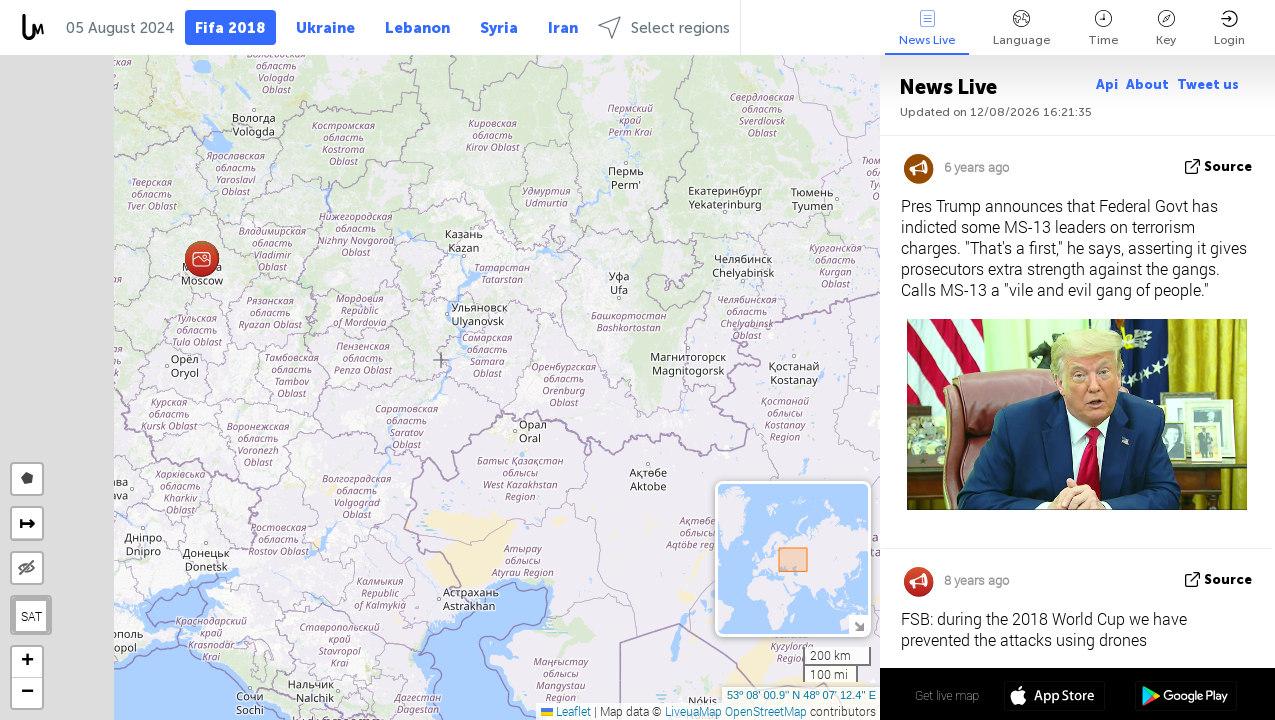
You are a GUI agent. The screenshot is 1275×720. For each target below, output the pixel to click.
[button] (201, 259)
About (1147, 84)
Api (1107, 84)
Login (1229, 28)
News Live (927, 28)
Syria (499, 28)
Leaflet (566, 711)
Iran (563, 28)
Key (1166, 28)
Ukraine (325, 28)
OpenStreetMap (766, 711)
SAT (31, 616)
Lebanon (417, 28)
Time (1103, 28)
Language (1021, 28)
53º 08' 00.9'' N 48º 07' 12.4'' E (801, 695)
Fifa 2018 (230, 28)
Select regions (664, 27)
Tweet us (1208, 84)
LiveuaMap (693, 711)
